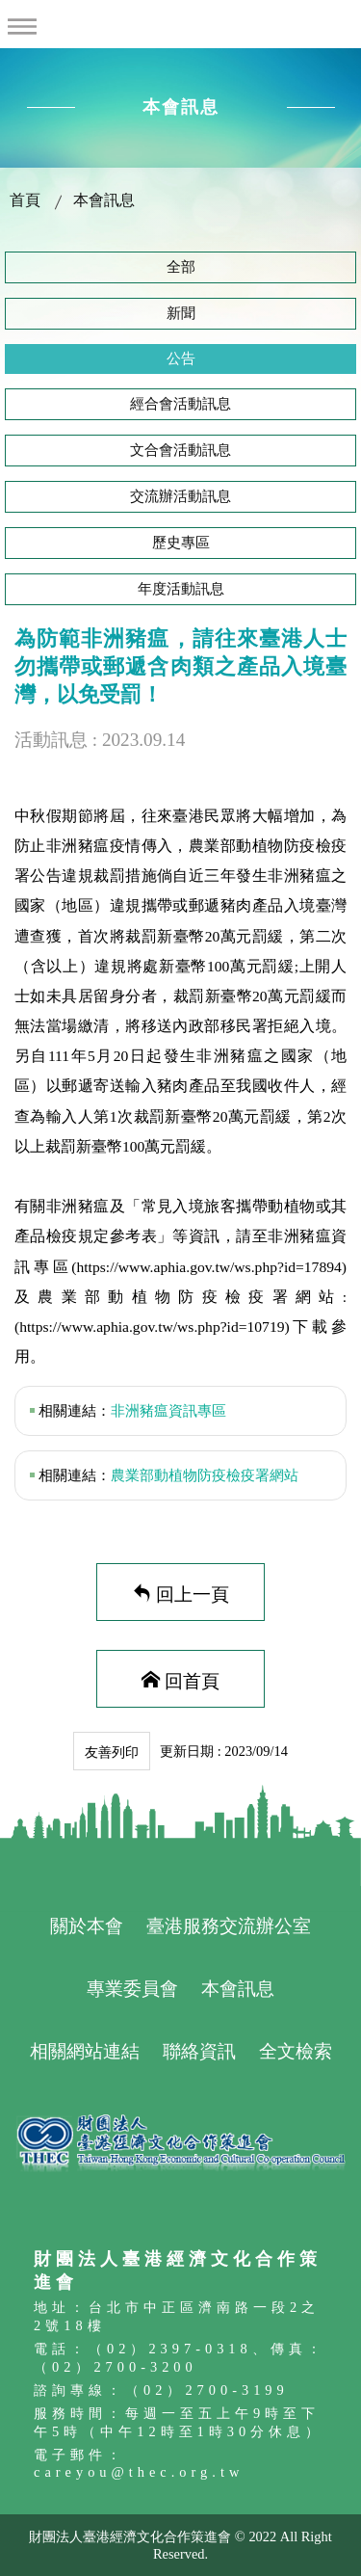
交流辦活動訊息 (180, 496)
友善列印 (112, 1752)
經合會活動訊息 (180, 404)
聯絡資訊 (199, 2051)
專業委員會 (132, 1988)
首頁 (25, 200)
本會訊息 (104, 200)
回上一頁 (192, 1592)
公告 (181, 358)
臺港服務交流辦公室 (228, 1926)
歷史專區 (181, 542)
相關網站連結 (85, 2051)
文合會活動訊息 (180, 450)
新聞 (181, 313)
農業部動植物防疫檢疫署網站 (204, 1475)
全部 (181, 267)
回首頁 (192, 1679)
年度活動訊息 (181, 589)
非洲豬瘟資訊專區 (168, 1411)
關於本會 (86, 1926)
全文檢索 (295, 2051)
